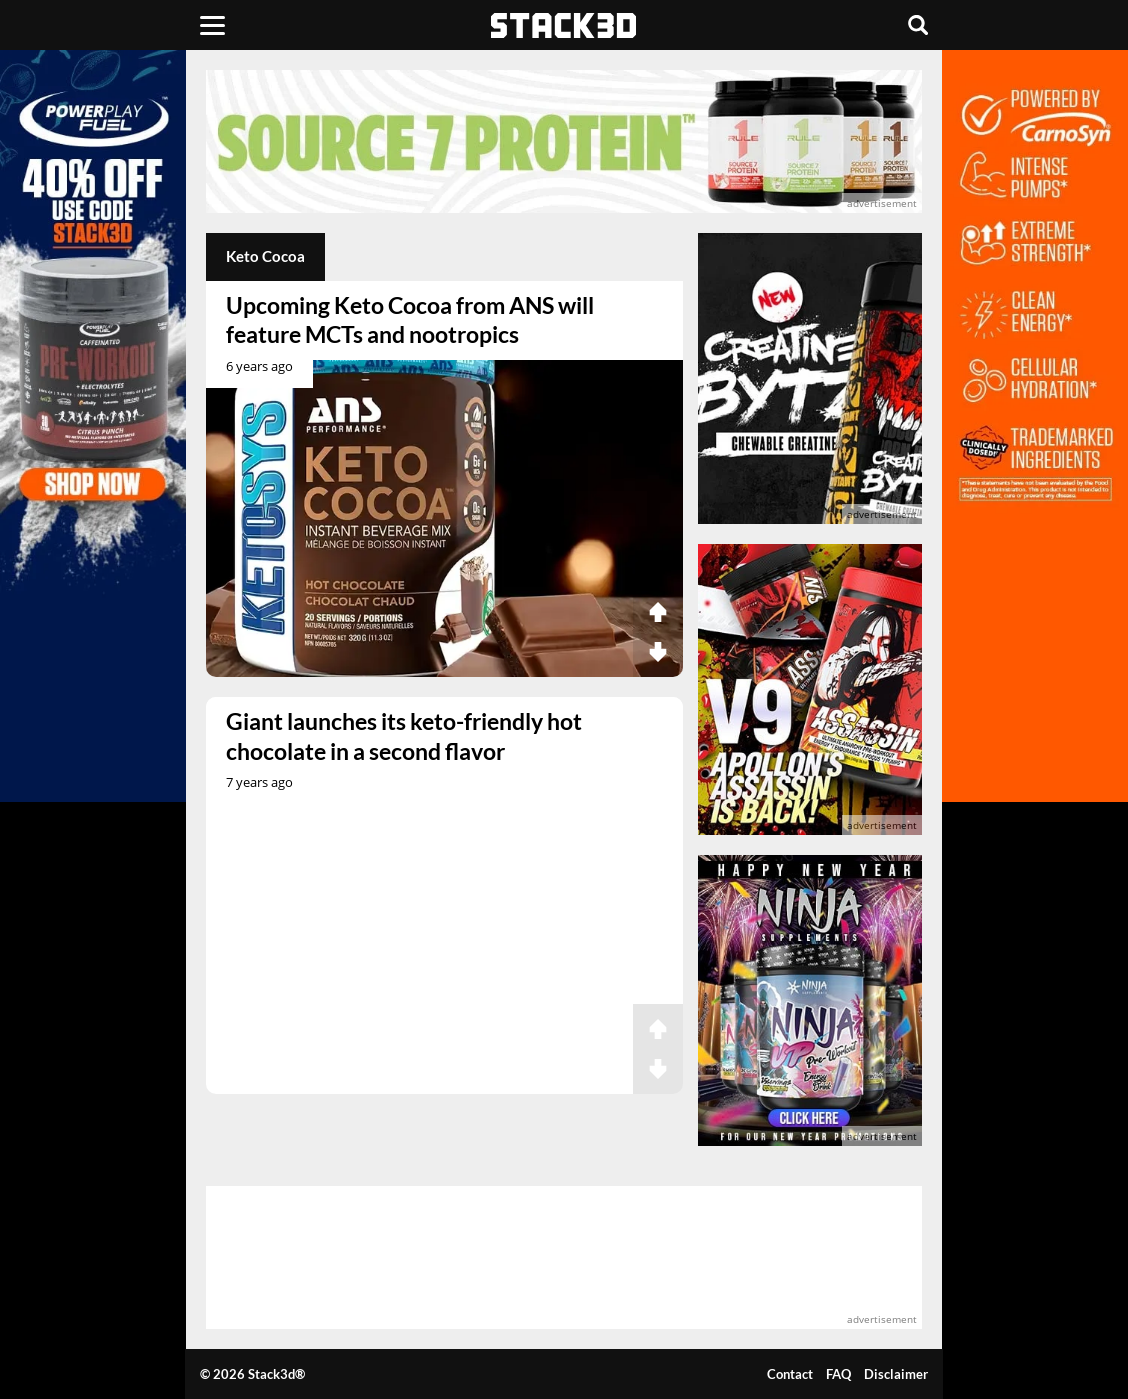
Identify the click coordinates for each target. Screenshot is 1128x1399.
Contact (790, 1374)
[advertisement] (564, 141)
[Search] (918, 25)
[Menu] (212, 25)
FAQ (838, 1374)
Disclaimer (896, 1374)
